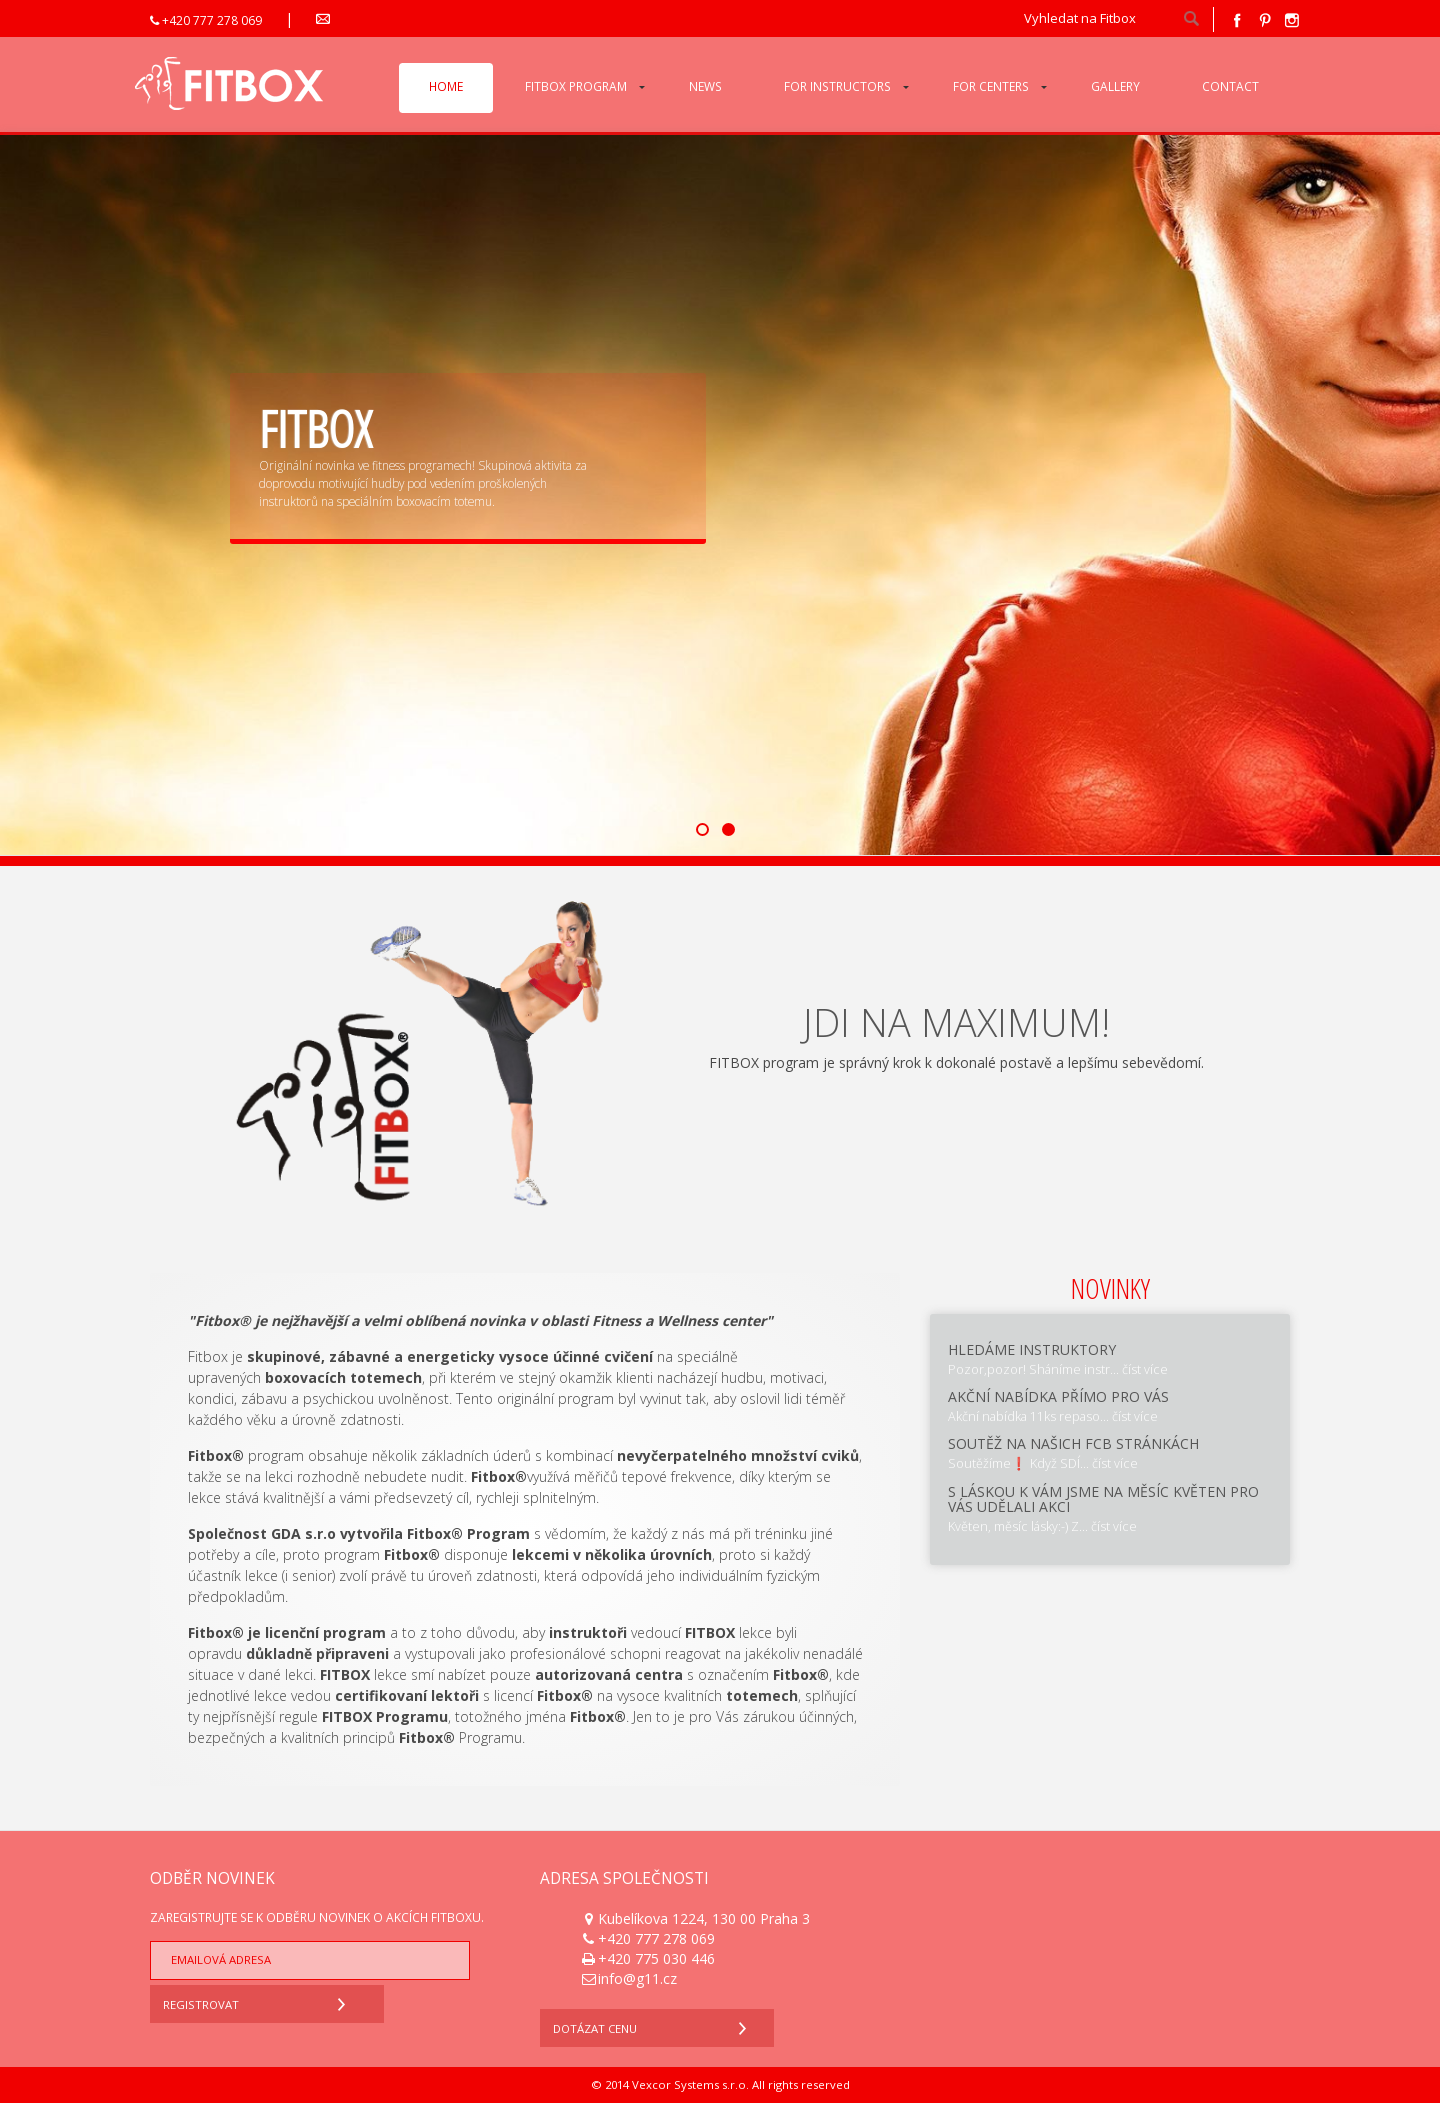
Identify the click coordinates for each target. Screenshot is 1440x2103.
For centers (991, 86)
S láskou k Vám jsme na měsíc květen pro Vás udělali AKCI (1103, 1499)
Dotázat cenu (654, 2025)
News (705, 86)
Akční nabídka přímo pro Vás (1058, 1396)
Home (446, 86)
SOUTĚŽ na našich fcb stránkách (1073, 1443)
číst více (1145, 1369)
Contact (1230, 86)
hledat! (1191, 20)
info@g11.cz (367, 20)
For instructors (837, 86)
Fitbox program (576, 86)
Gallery (1115, 86)
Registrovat (259, 2001)
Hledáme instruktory (1032, 1349)
